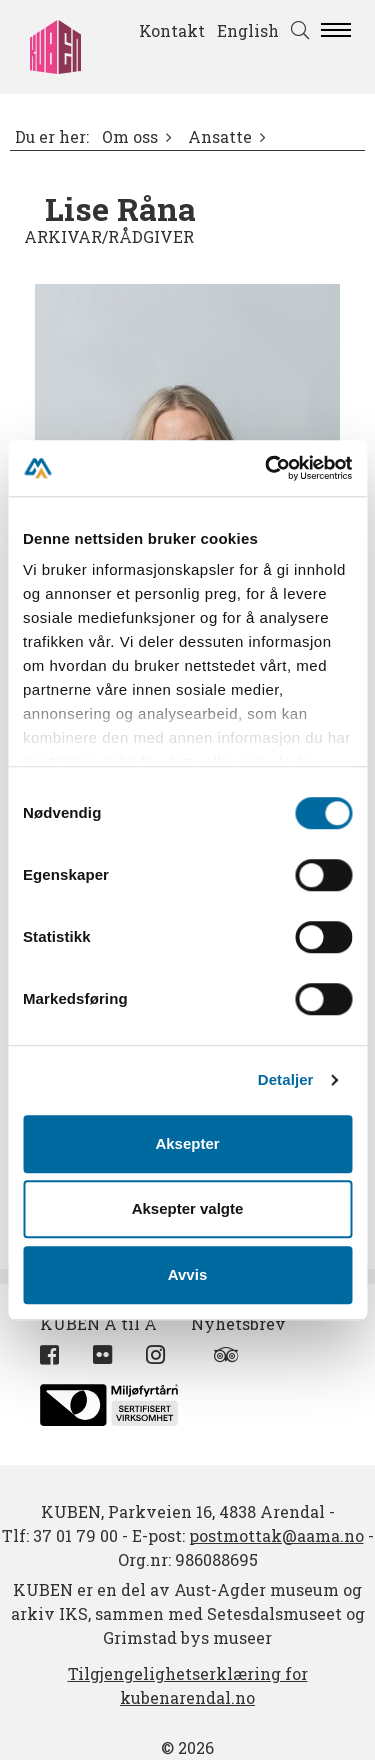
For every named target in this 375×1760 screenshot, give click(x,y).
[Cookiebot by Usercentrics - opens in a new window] (267, 468)
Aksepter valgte (188, 1208)
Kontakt (172, 30)
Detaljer (286, 1079)
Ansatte (220, 137)
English (248, 30)
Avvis (187, 1274)
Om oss (130, 137)
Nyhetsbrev (238, 1323)
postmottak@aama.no (276, 1535)
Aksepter (187, 1143)
